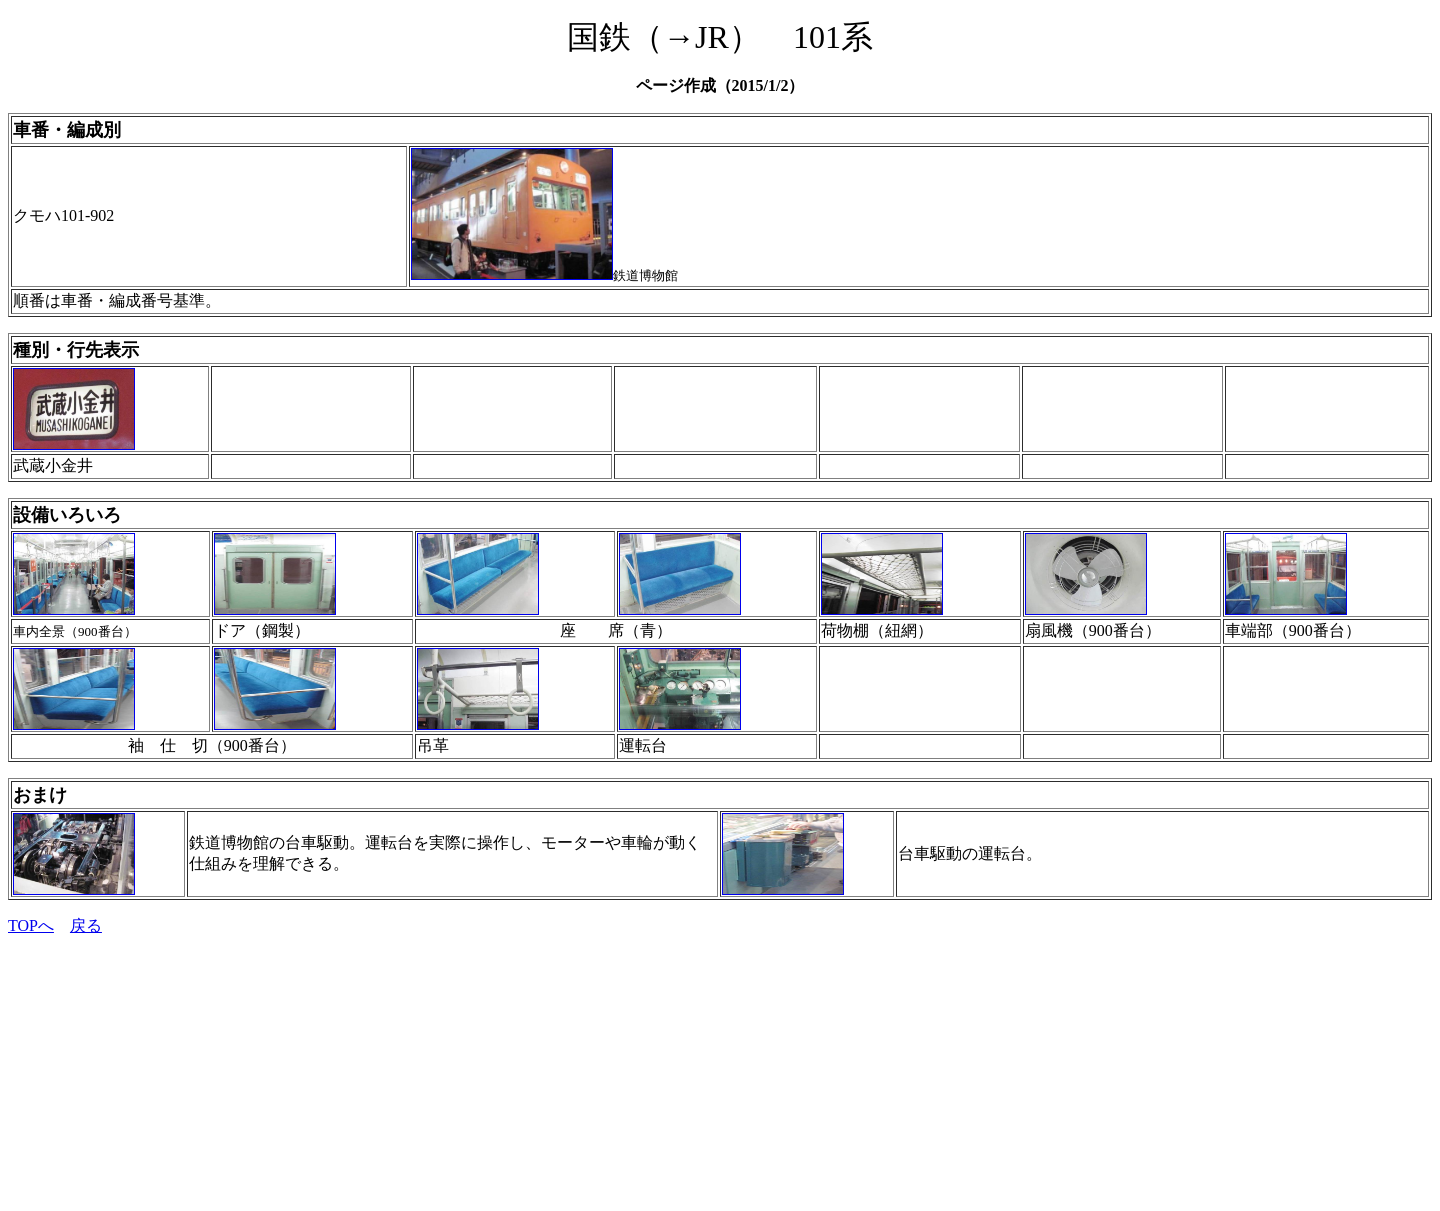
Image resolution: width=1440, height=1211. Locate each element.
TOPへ (31, 925)
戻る (86, 925)
